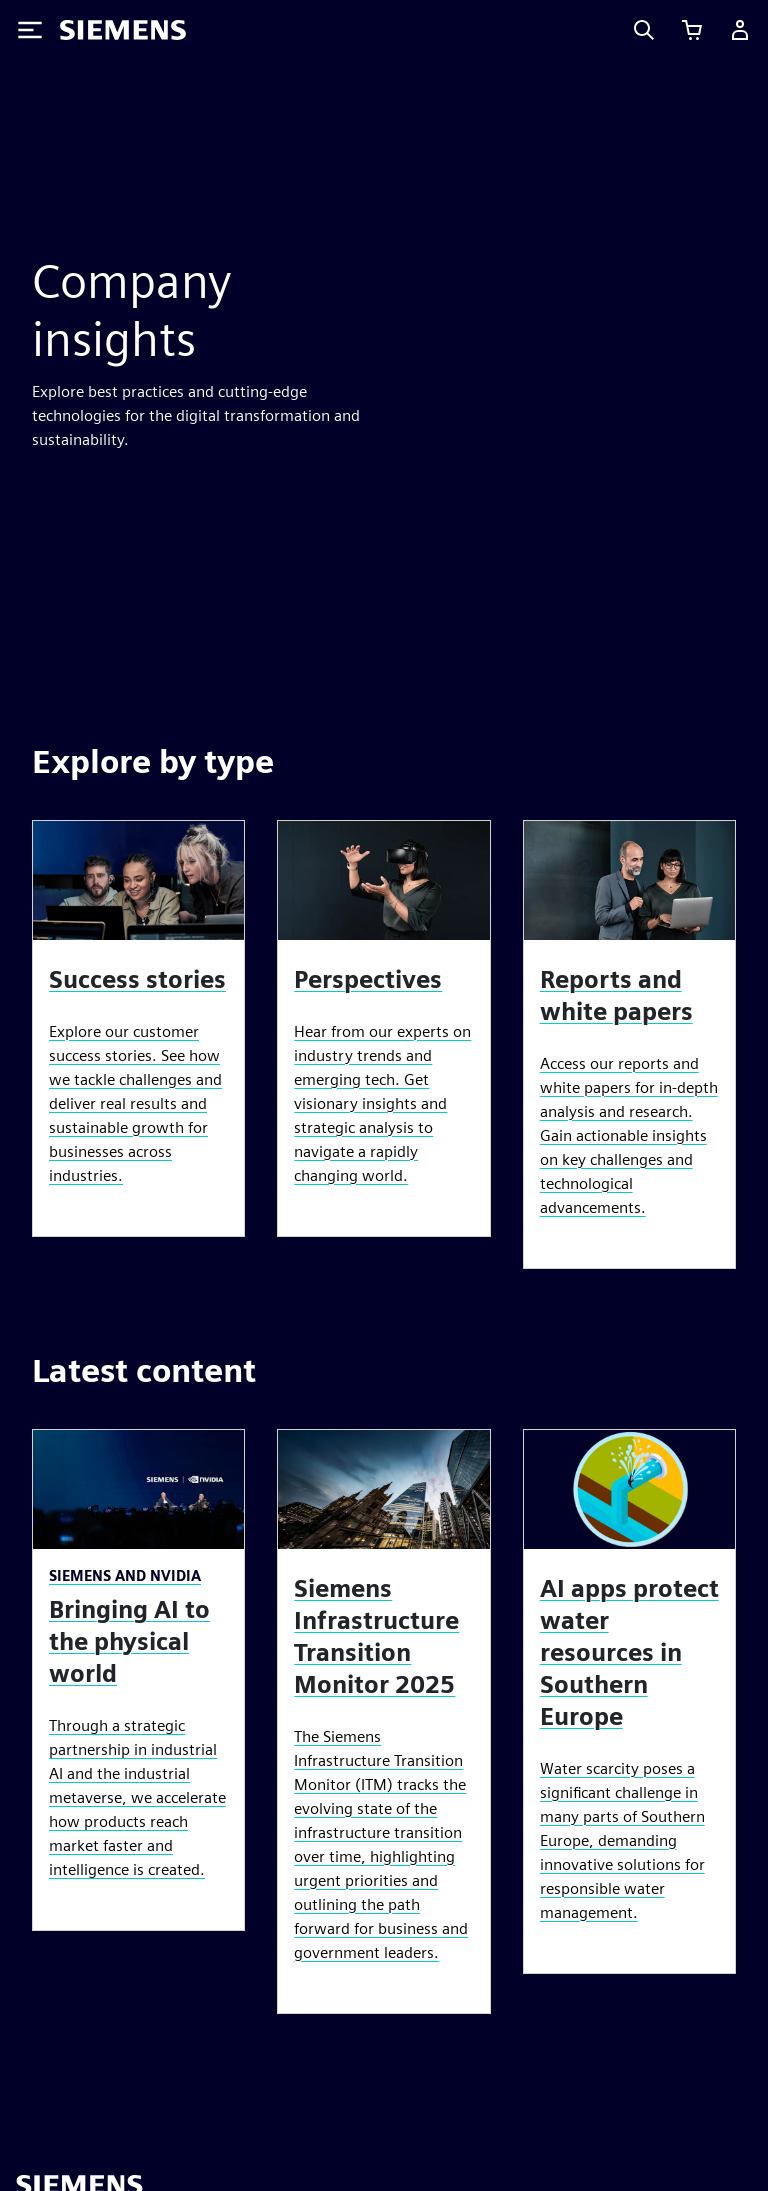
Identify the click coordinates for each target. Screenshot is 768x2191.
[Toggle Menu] (30, 30)
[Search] (644, 30)
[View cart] (692, 30)
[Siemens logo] (123, 30)
